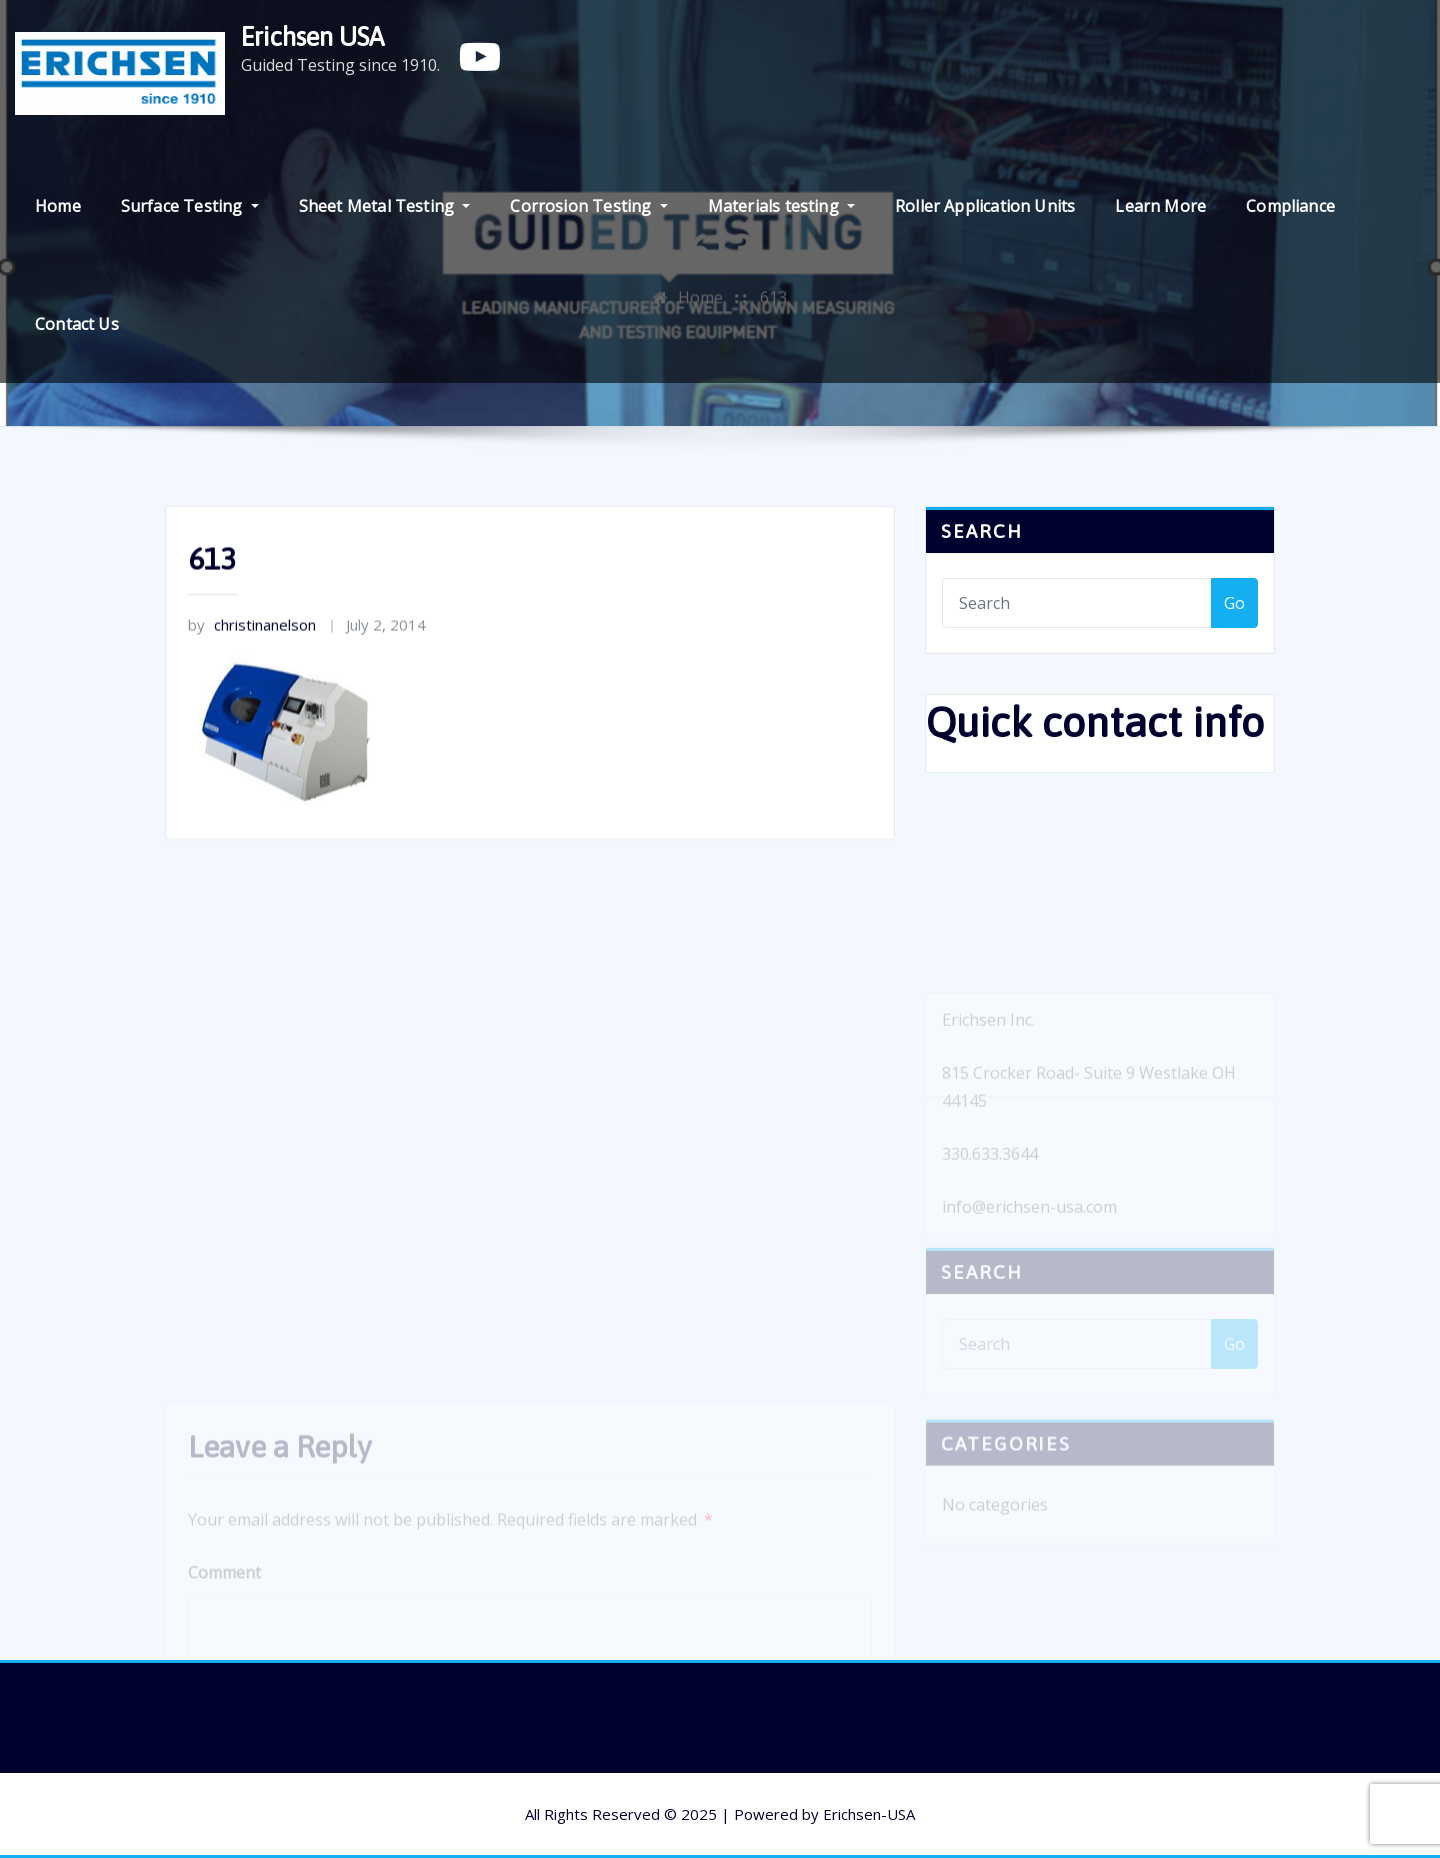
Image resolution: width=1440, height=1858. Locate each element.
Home (58, 206)
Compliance (1290, 206)
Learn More (1160, 206)
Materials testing (781, 206)
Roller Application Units (985, 206)
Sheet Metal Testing (385, 206)
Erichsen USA (312, 36)
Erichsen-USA (869, 1814)
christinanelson (252, 633)
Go (1234, 606)
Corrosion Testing (588, 206)
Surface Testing (190, 206)
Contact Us (77, 324)
